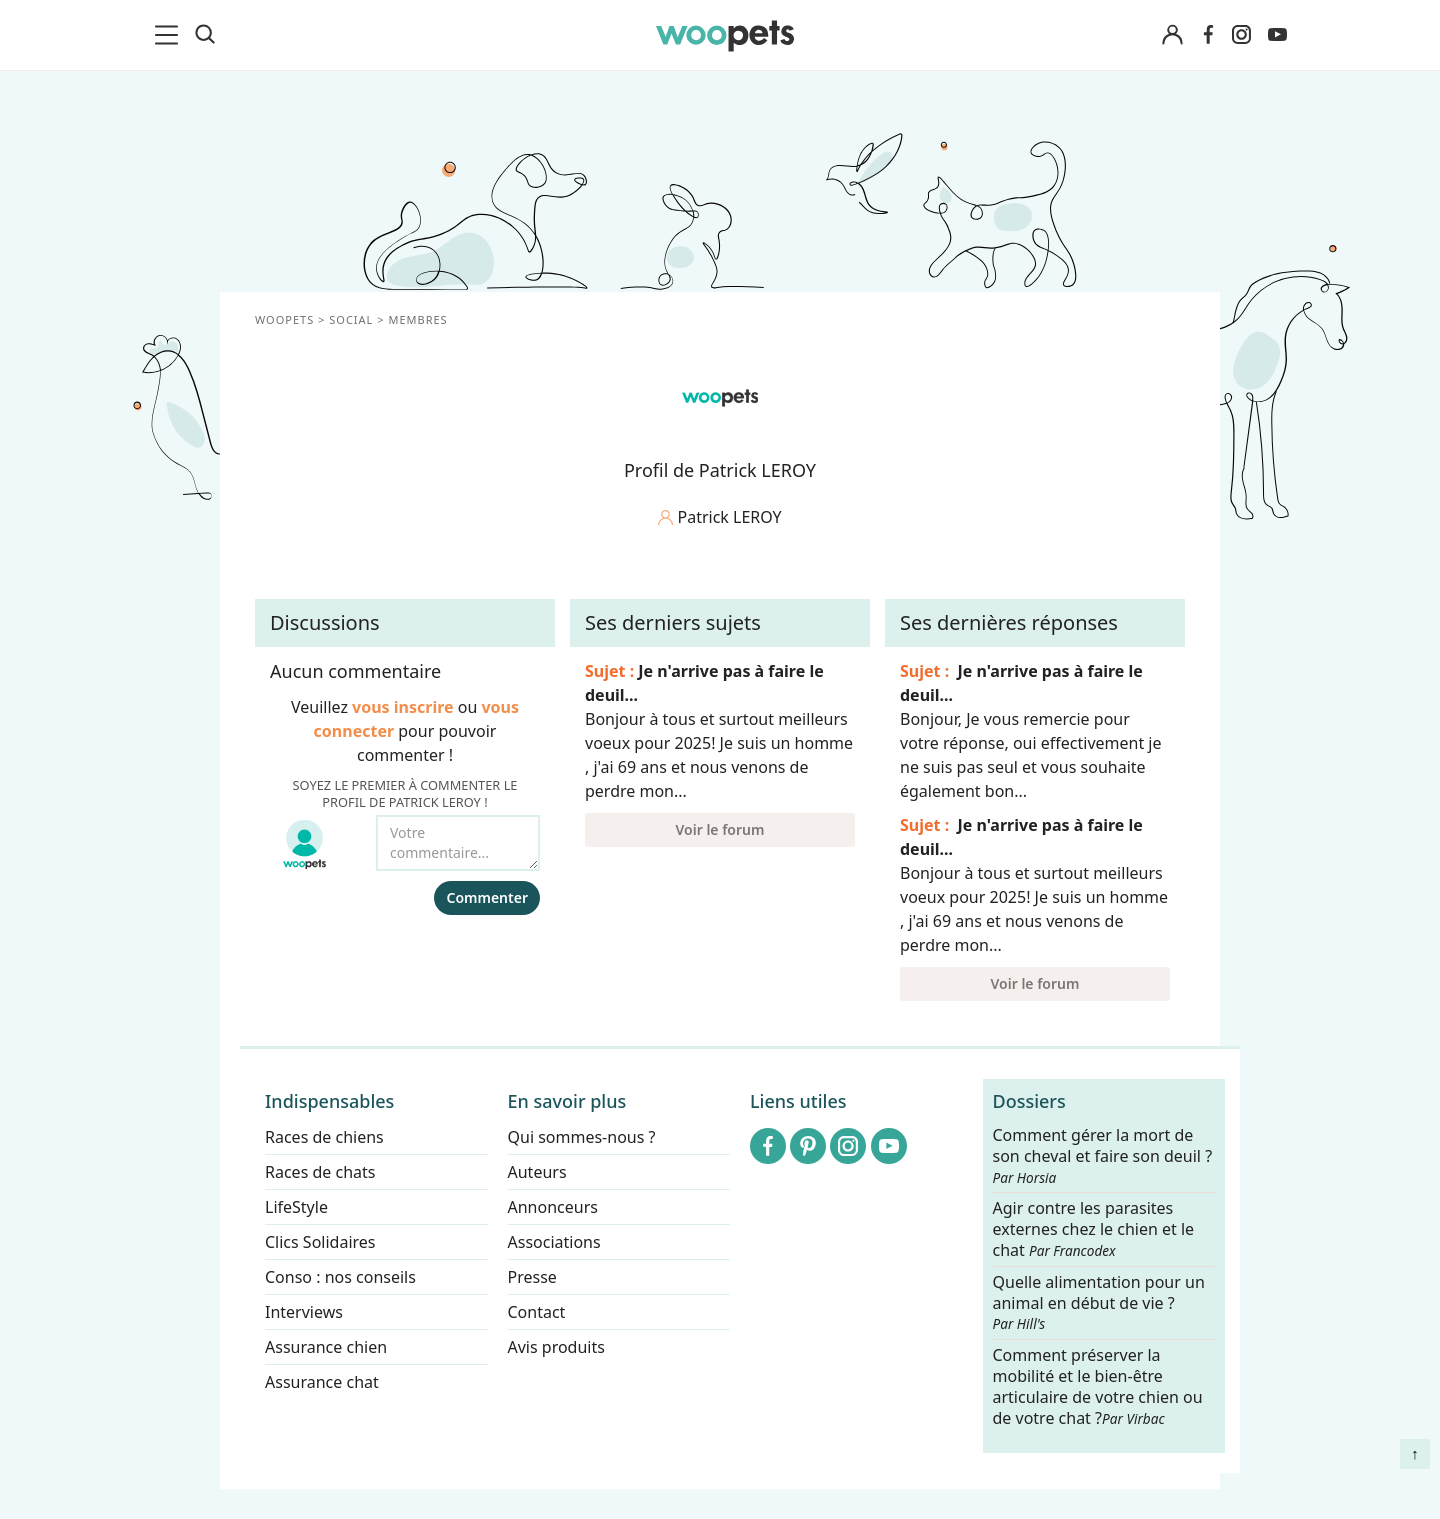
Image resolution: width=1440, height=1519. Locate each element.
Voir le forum (720, 829)
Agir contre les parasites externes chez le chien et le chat (1094, 1230)
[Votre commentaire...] (458, 843)
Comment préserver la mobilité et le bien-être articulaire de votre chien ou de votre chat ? (1098, 1386)
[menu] (170, 35)
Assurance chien (326, 1347)
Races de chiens (324, 1137)
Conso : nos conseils (340, 1277)
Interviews (304, 1312)
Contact (537, 1312)
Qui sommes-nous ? (582, 1137)
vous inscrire (403, 707)
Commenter (487, 897)
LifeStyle (296, 1207)
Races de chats (320, 1172)
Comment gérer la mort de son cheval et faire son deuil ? (1103, 1156)
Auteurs (537, 1172)
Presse (532, 1277)
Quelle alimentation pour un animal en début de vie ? (1099, 1303)
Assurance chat (322, 1382)
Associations (554, 1242)
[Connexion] (1172, 35)
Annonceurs (553, 1207)
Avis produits (556, 1347)
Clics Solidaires (320, 1242)
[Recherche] (205, 35)
